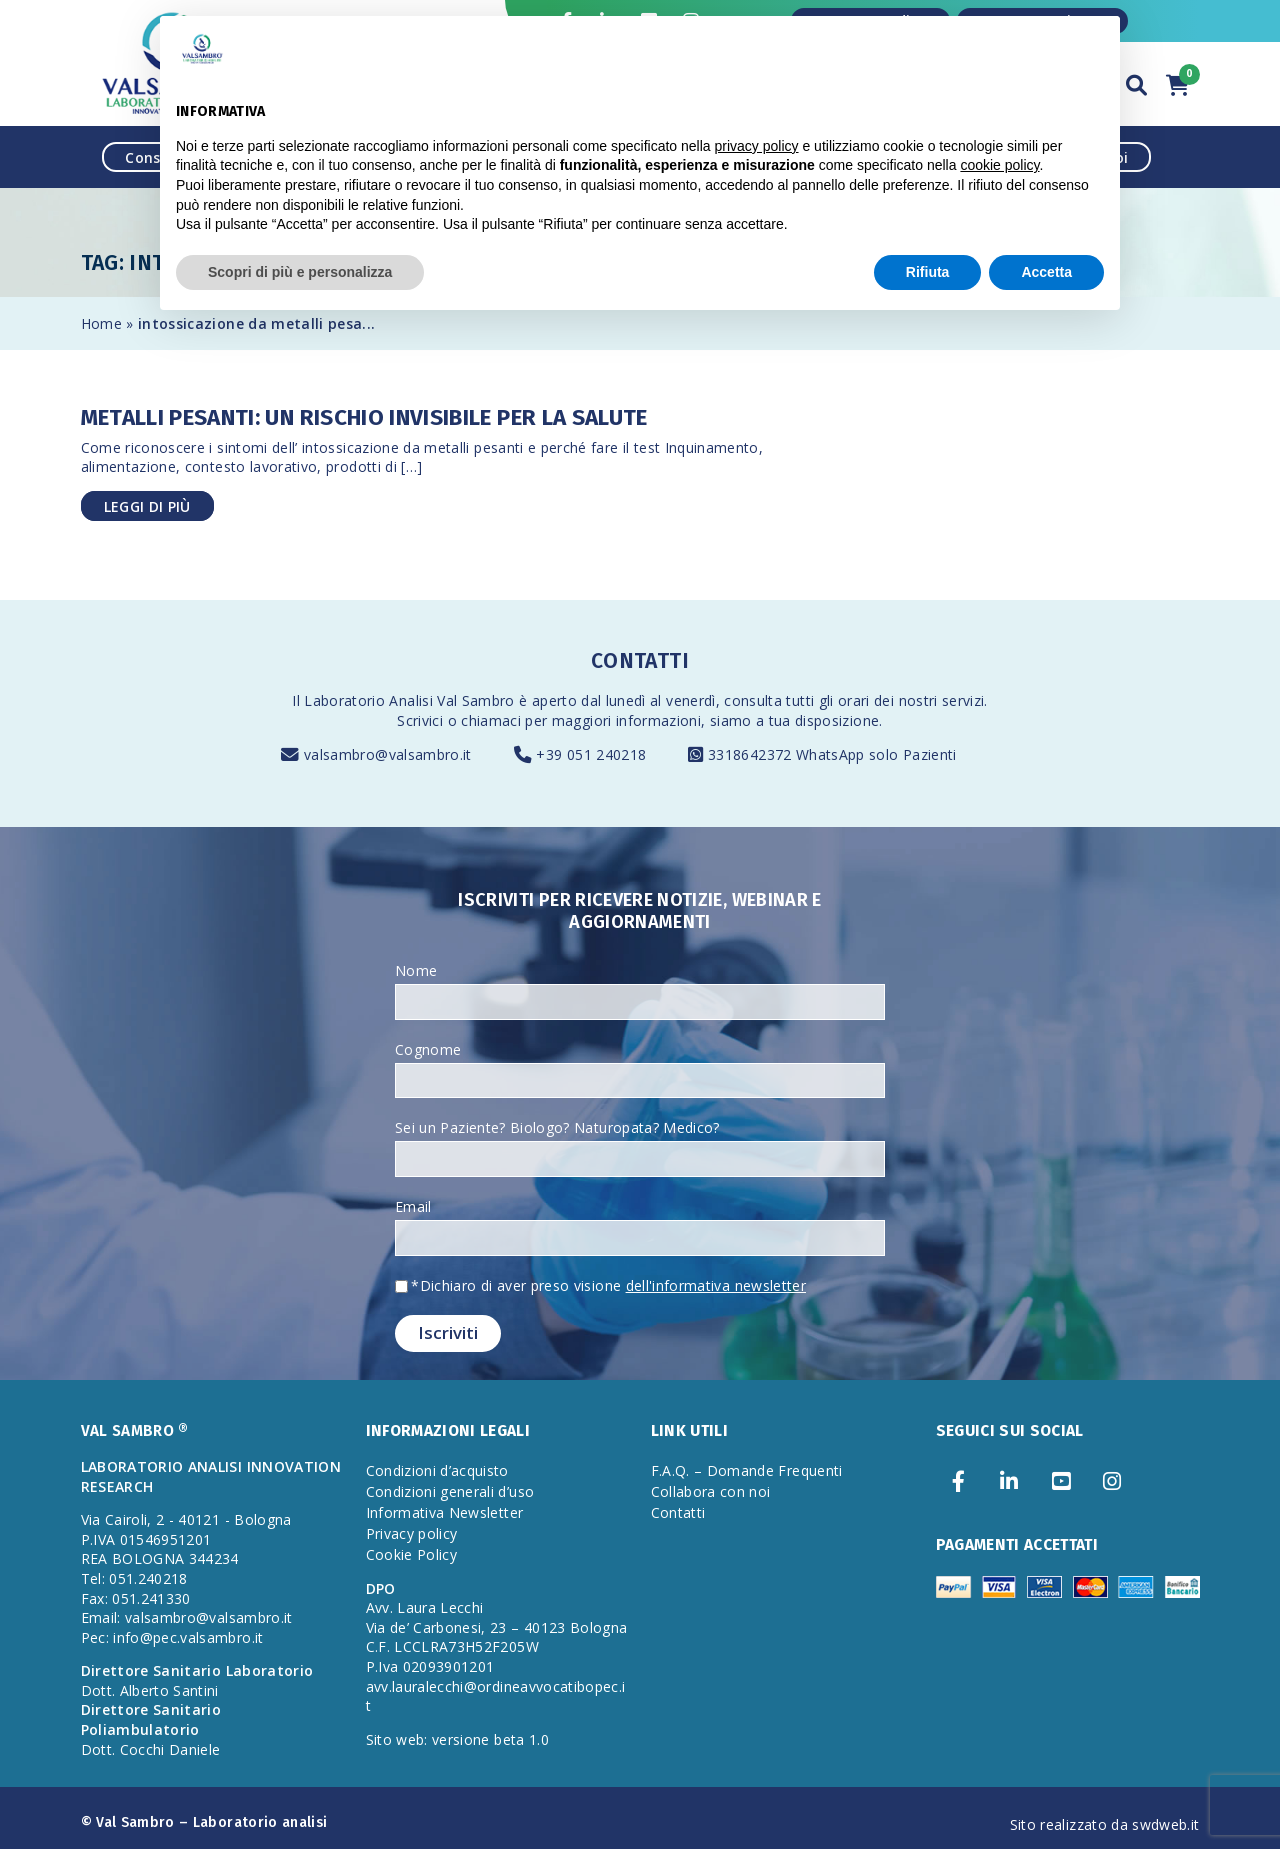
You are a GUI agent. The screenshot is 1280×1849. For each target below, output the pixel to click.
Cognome (428, 1049)
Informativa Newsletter (445, 1512)
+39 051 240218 (591, 754)
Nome (416, 970)
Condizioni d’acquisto (437, 1470)
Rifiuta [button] (928, 272)
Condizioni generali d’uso (450, 1491)
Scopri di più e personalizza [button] (300, 272)
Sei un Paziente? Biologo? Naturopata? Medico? (557, 1127)
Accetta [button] (1046, 272)
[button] (1137, 82)
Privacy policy (412, 1533)
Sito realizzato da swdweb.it (1105, 1824)
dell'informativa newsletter (716, 1285)
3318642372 (752, 754)
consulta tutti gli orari (796, 700)
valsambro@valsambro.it (388, 754)
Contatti (678, 1512)
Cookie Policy (412, 1554)
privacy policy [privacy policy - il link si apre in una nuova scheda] (757, 146)
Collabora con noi (711, 1491)
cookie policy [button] (999, 165)
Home (101, 323)
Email (413, 1206)
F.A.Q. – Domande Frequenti (747, 1470)
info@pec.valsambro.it (188, 1637)
